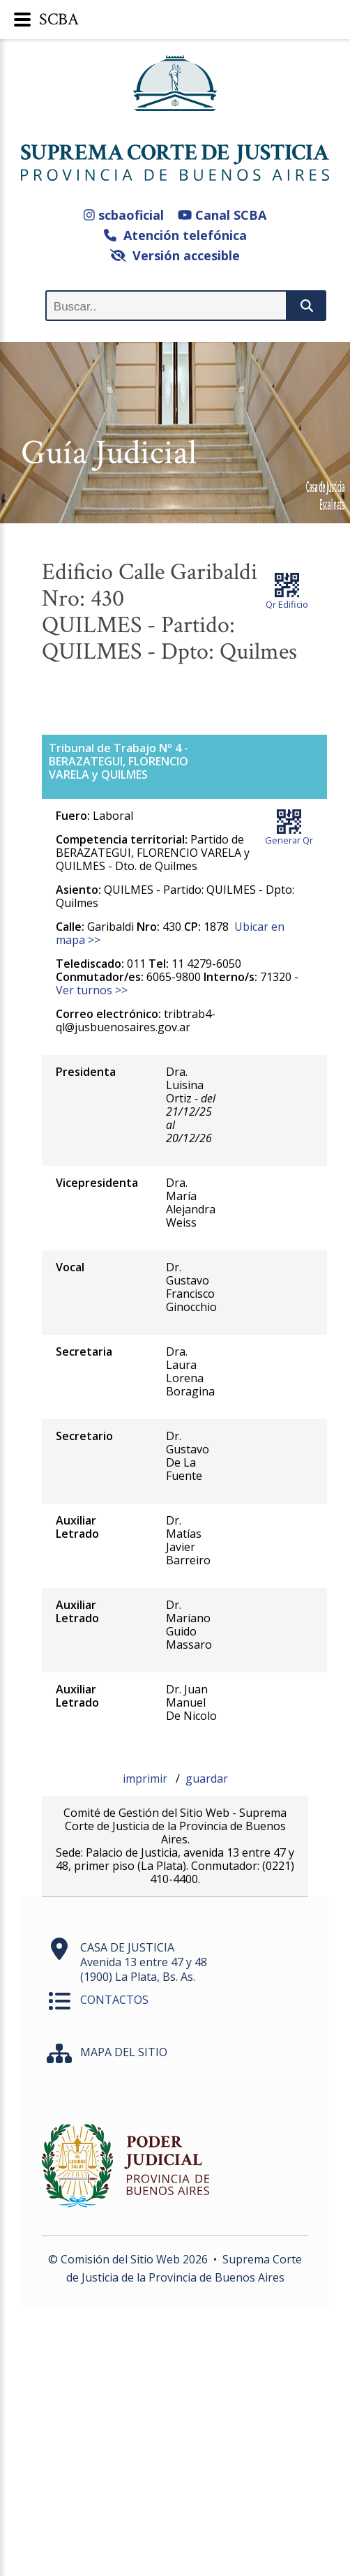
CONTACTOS (114, 1999)
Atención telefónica (175, 235)
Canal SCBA (222, 215)
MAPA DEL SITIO (123, 2052)
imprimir (146, 1778)
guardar (206, 1778)
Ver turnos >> (92, 990)
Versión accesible (175, 255)
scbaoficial (124, 215)
